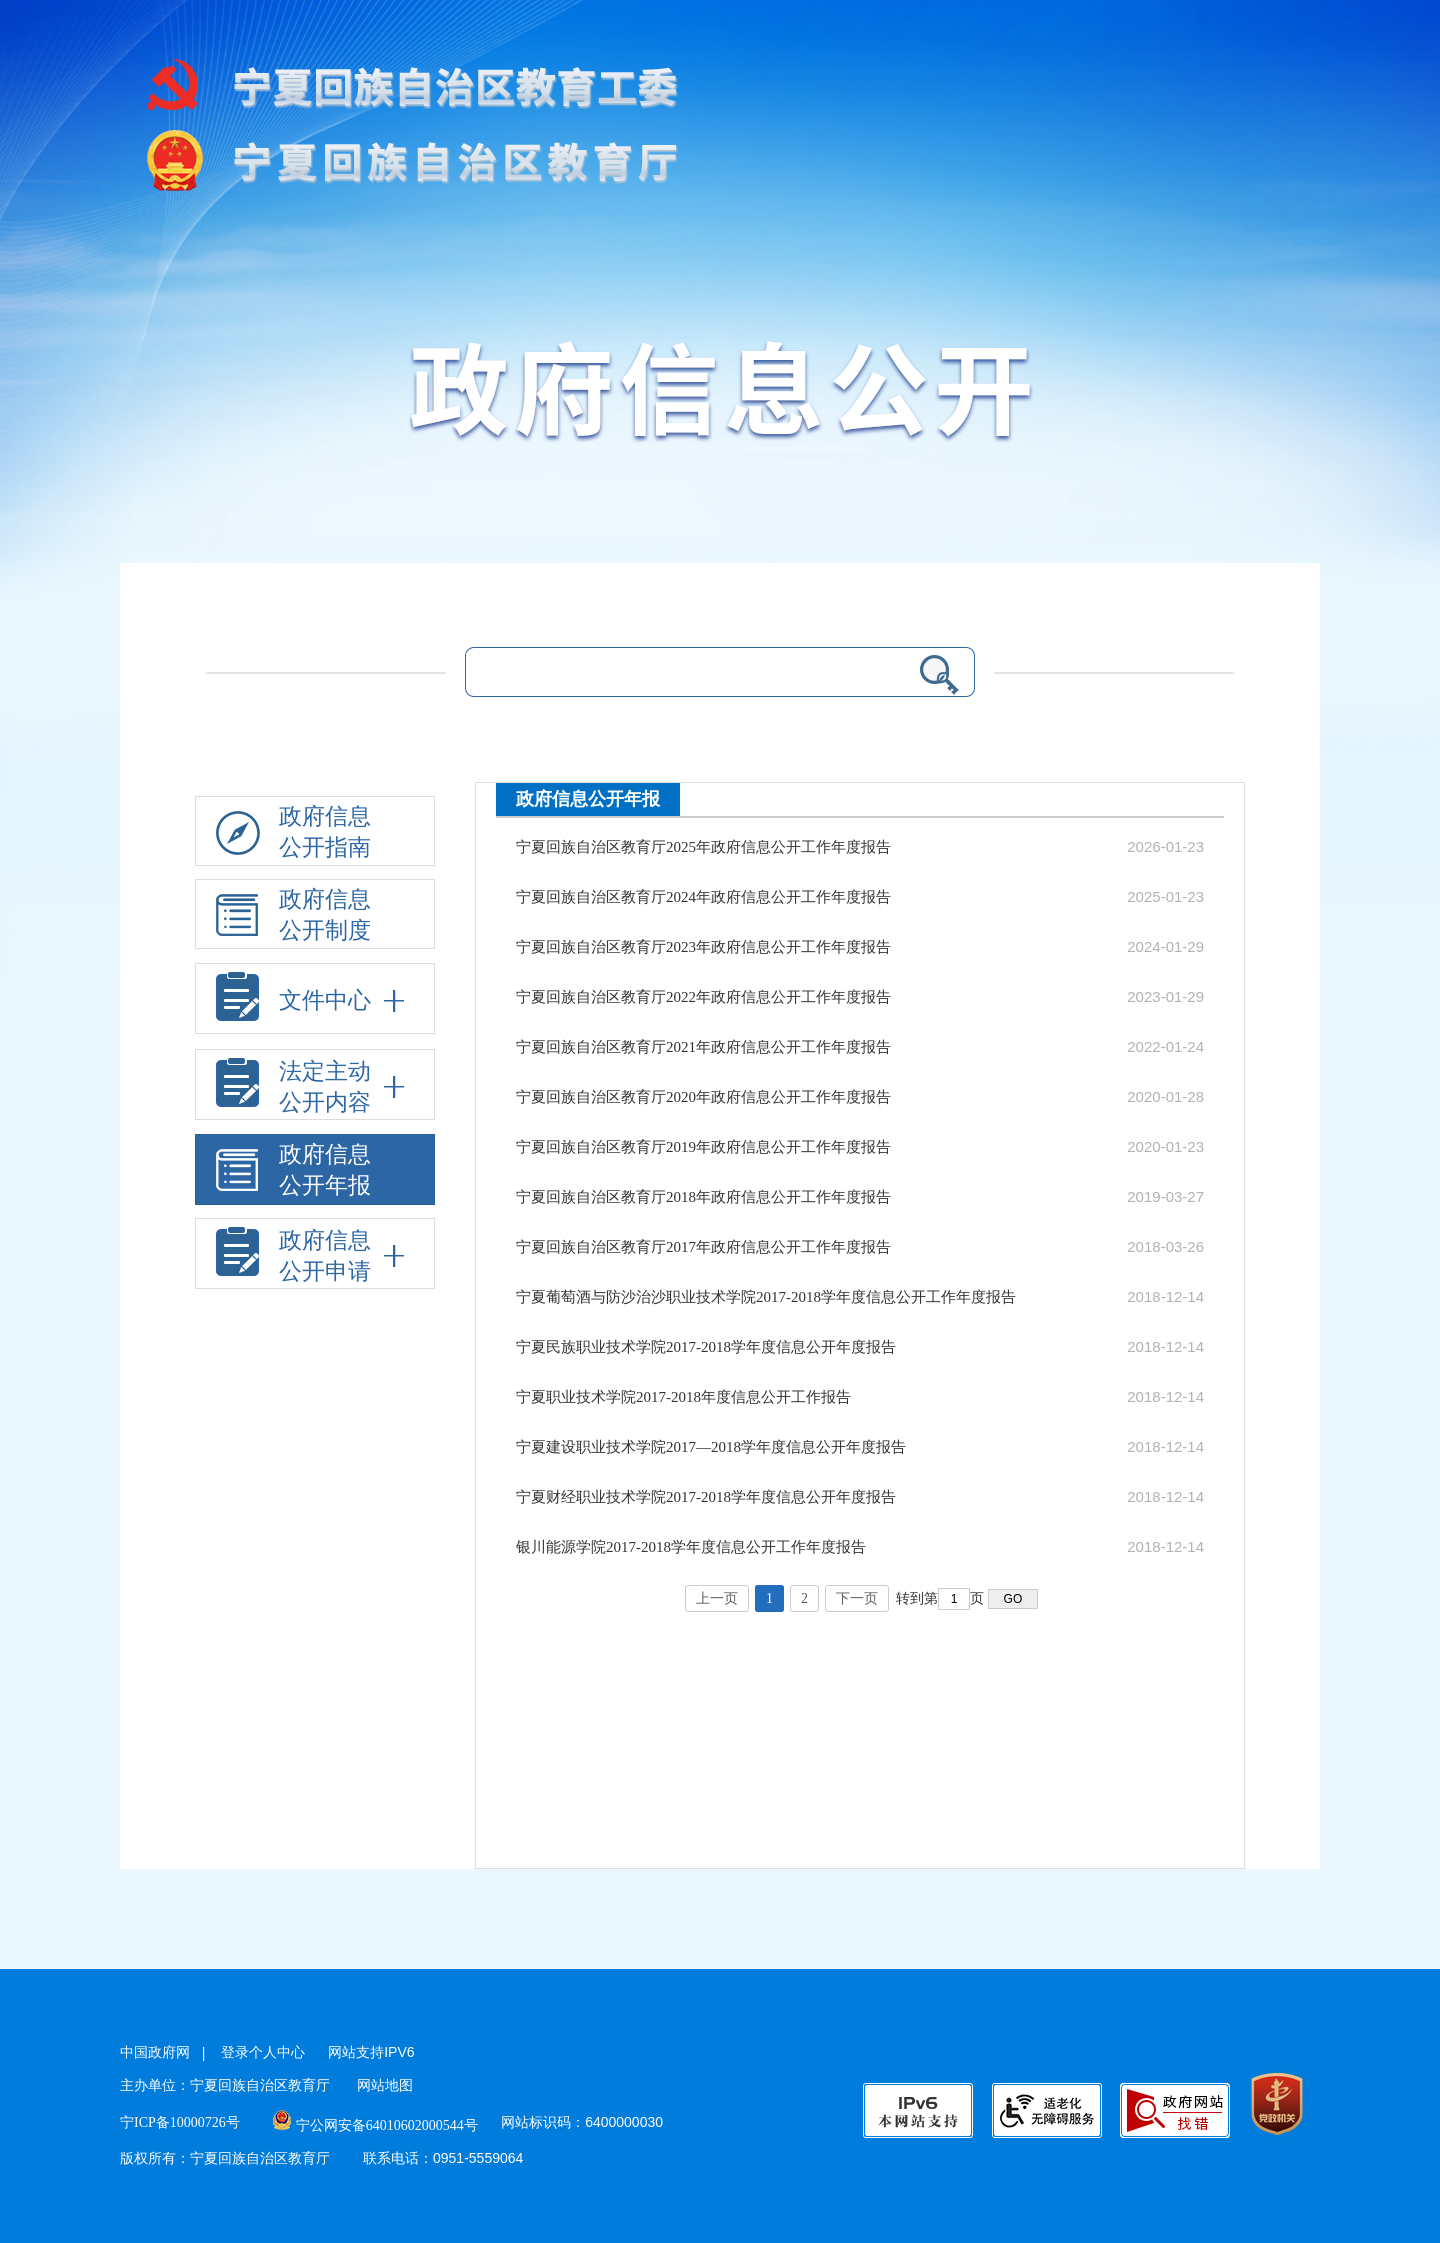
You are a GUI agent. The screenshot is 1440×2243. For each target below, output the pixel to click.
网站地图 (385, 2085)
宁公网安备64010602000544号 (375, 2125)
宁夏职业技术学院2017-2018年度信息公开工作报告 (683, 1397)
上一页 (717, 1598)
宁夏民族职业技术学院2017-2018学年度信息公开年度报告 (706, 1347)
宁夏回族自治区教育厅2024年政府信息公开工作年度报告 (703, 897)
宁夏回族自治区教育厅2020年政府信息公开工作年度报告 (703, 1097)
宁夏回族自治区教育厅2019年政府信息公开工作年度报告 (703, 1147)
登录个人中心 (263, 2052)
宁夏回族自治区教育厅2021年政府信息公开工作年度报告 (703, 1047)
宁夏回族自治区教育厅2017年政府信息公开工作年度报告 (703, 1247)
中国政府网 (155, 2052)
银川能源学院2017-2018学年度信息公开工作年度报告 (691, 1547)
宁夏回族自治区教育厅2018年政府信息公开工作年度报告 (703, 1197)
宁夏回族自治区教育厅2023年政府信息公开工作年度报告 (703, 947)
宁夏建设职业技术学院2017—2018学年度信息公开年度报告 (711, 1447)
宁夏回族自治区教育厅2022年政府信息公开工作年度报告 (703, 997)
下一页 (857, 1598)
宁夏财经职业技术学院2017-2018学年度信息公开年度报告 (706, 1497)
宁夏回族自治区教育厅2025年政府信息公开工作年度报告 (703, 847)
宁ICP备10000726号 (180, 2122)
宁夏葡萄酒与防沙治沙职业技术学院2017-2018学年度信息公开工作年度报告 (766, 1297)
